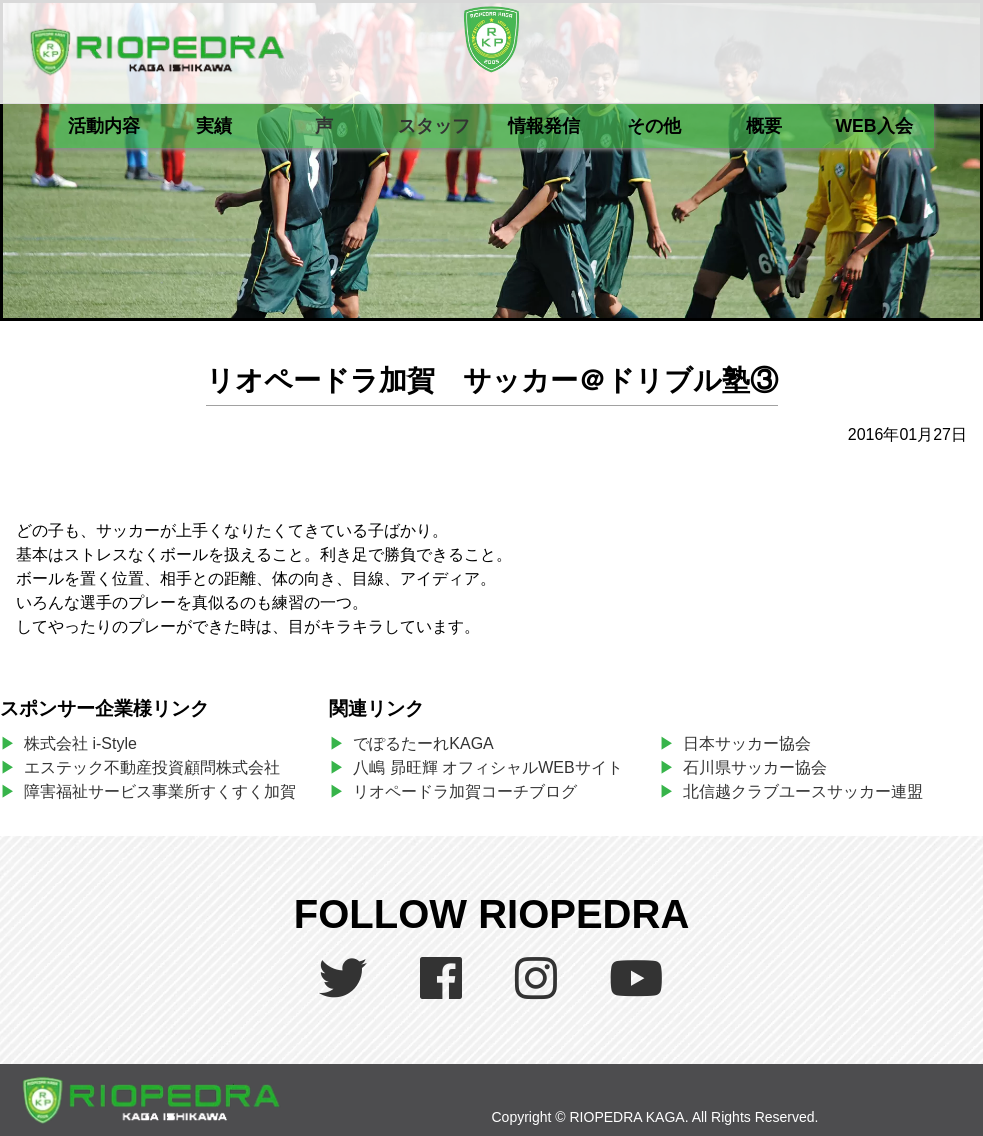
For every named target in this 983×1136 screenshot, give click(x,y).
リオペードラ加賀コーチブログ (465, 791)
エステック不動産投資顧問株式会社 (152, 767)
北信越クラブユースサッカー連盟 (803, 791)
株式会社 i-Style (80, 743)
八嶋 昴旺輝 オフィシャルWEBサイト (495, 767)
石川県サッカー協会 (755, 767)
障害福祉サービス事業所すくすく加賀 (160, 791)
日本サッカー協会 (747, 743)
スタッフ (434, 126)
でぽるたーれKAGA (423, 743)
